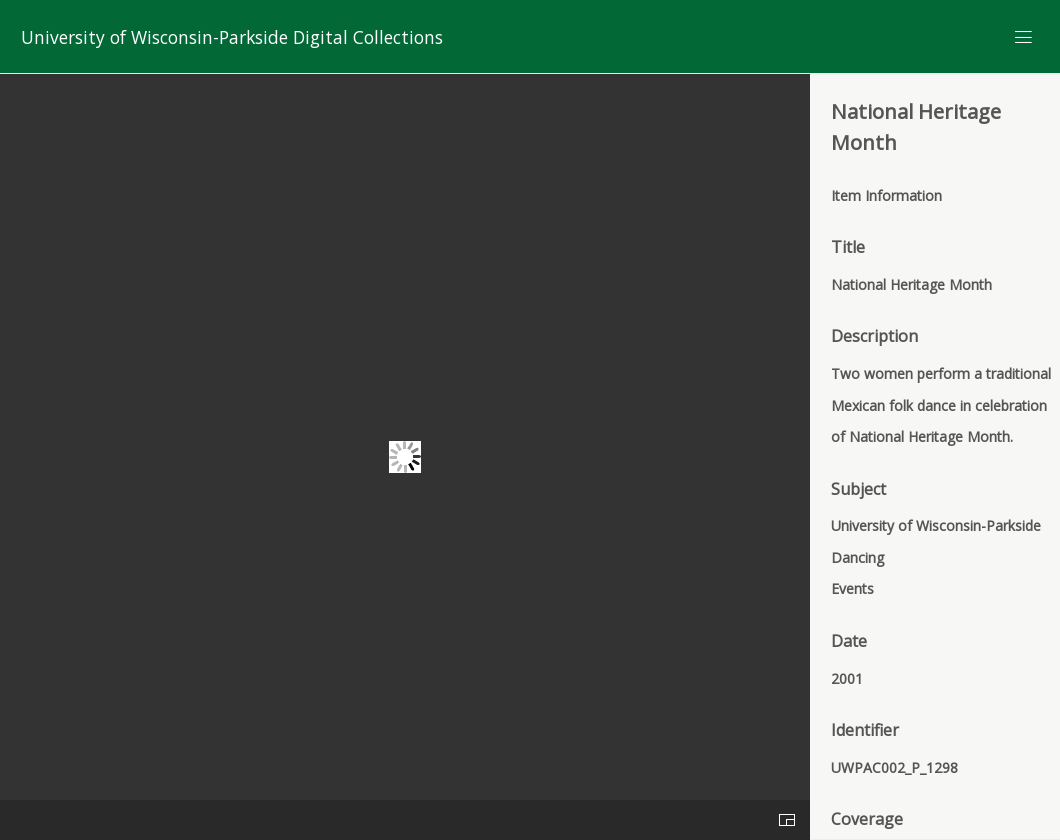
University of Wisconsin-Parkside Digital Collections (232, 37)
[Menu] (1024, 37)
